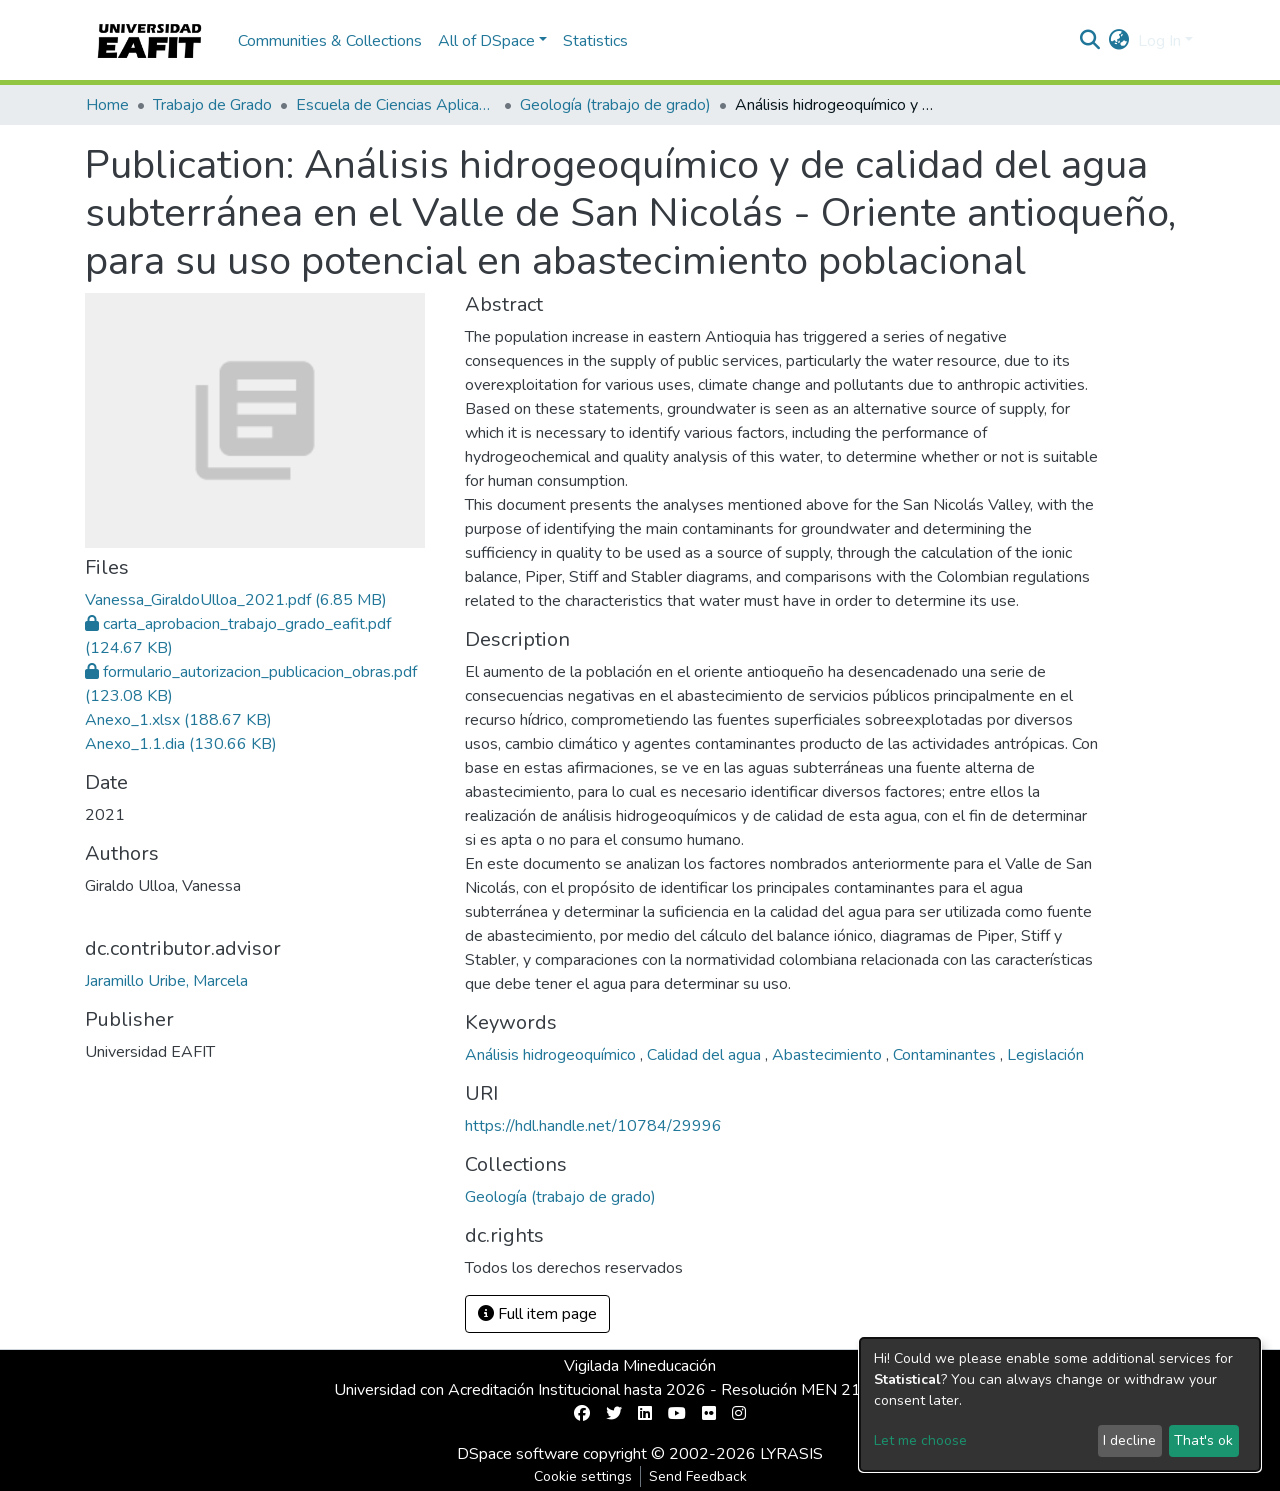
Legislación (1045, 1055)
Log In (1159, 41)
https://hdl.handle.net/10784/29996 (593, 1126)
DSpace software (518, 1454)
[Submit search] (1090, 41)
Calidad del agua (706, 1055)
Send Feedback (698, 1476)
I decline (1129, 1440)
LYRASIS (791, 1454)
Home (107, 105)
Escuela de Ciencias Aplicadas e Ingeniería (396, 105)
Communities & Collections (330, 41)
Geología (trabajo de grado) (615, 105)
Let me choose (920, 1440)
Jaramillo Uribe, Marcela (166, 981)
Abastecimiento (829, 1055)
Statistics (595, 41)
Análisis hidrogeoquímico (552, 1055)
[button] (1119, 41)
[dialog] (1060, 1404)
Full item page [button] (537, 1314)
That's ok (1203, 1440)
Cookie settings (583, 1476)
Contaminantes (946, 1055)
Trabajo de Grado (212, 105)
